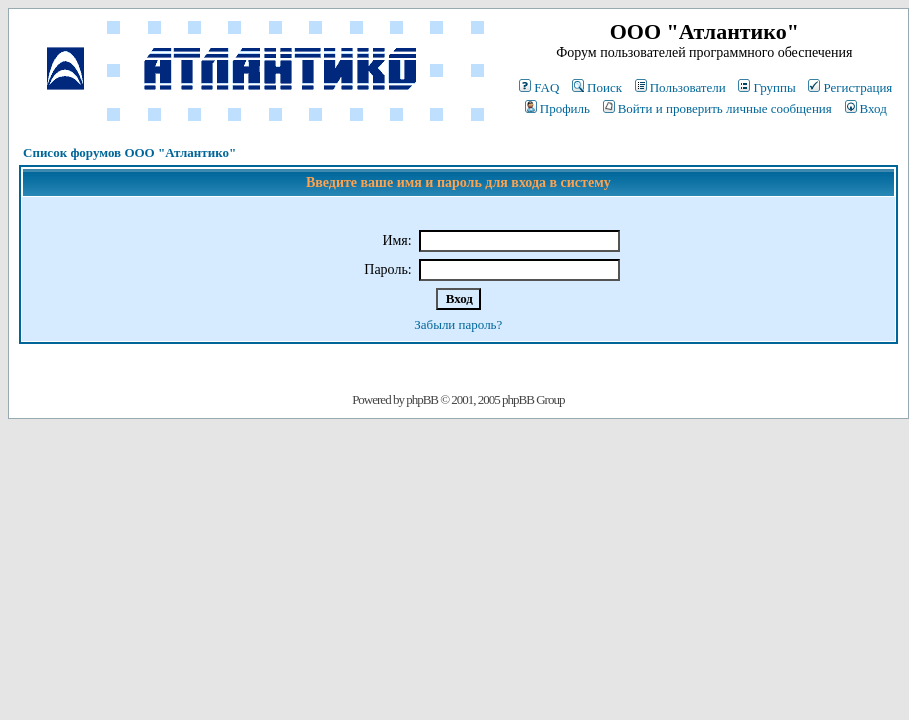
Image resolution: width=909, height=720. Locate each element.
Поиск (597, 87)
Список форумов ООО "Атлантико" (129, 152)
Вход (866, 108)
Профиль (557, 108)
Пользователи (680, 87)
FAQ (539, 87)
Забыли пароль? (458, 324)
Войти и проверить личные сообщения (717, 108)
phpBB (422, 399)
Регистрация (850, 87)
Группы (766, 87)
